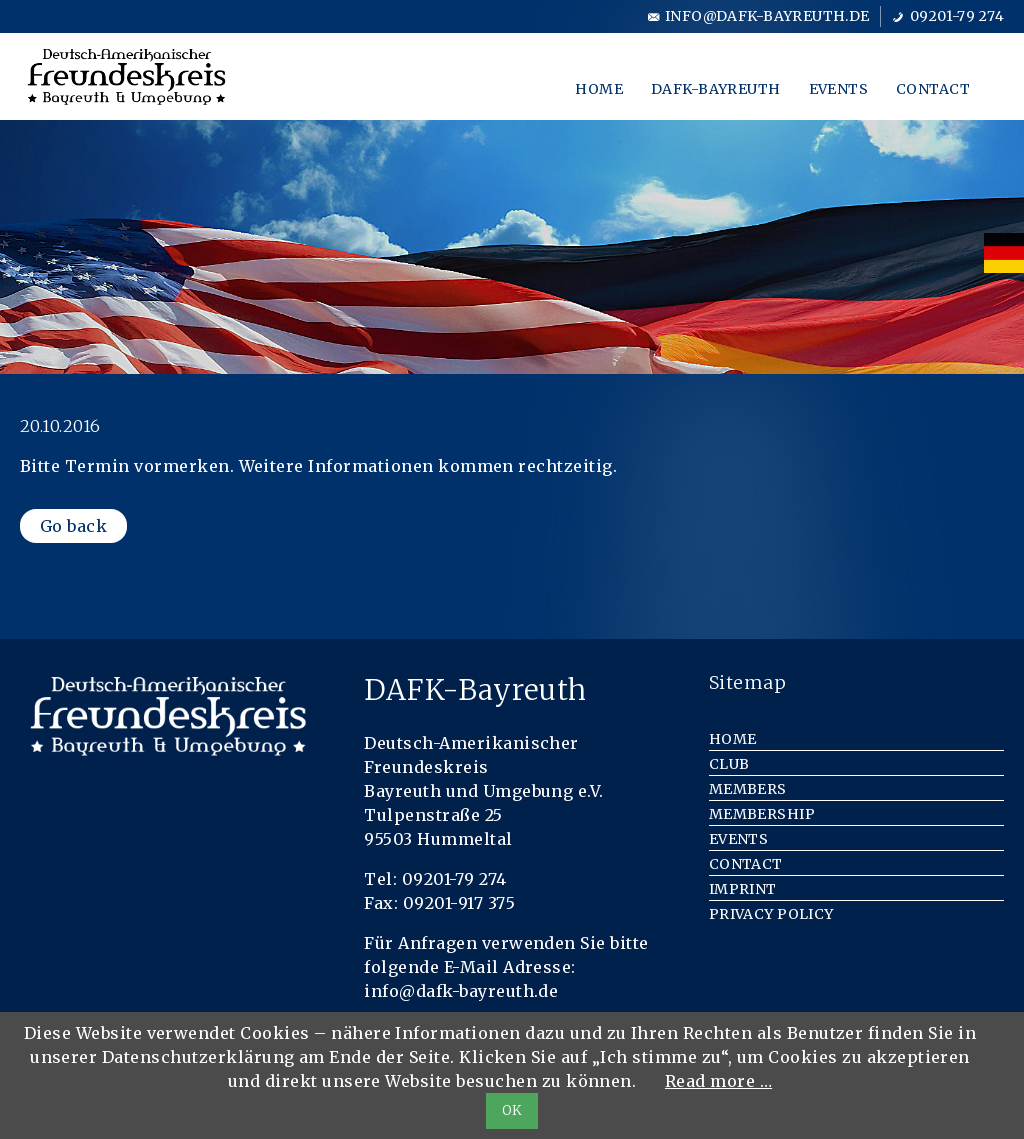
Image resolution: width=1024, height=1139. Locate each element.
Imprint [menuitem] (743, 889)
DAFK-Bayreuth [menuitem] (715, 89)
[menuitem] (1004, 253)
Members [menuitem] (748, 789)
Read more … (718, 1081)
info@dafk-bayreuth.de (767, 16)
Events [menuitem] (839, 89)
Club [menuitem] (729, 764)
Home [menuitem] (599, 89)
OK (512, 1110)
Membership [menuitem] (762, 814)
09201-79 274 (957, 16)
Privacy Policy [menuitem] (771, 914)
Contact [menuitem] (933, 89)
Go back (73, 526)
